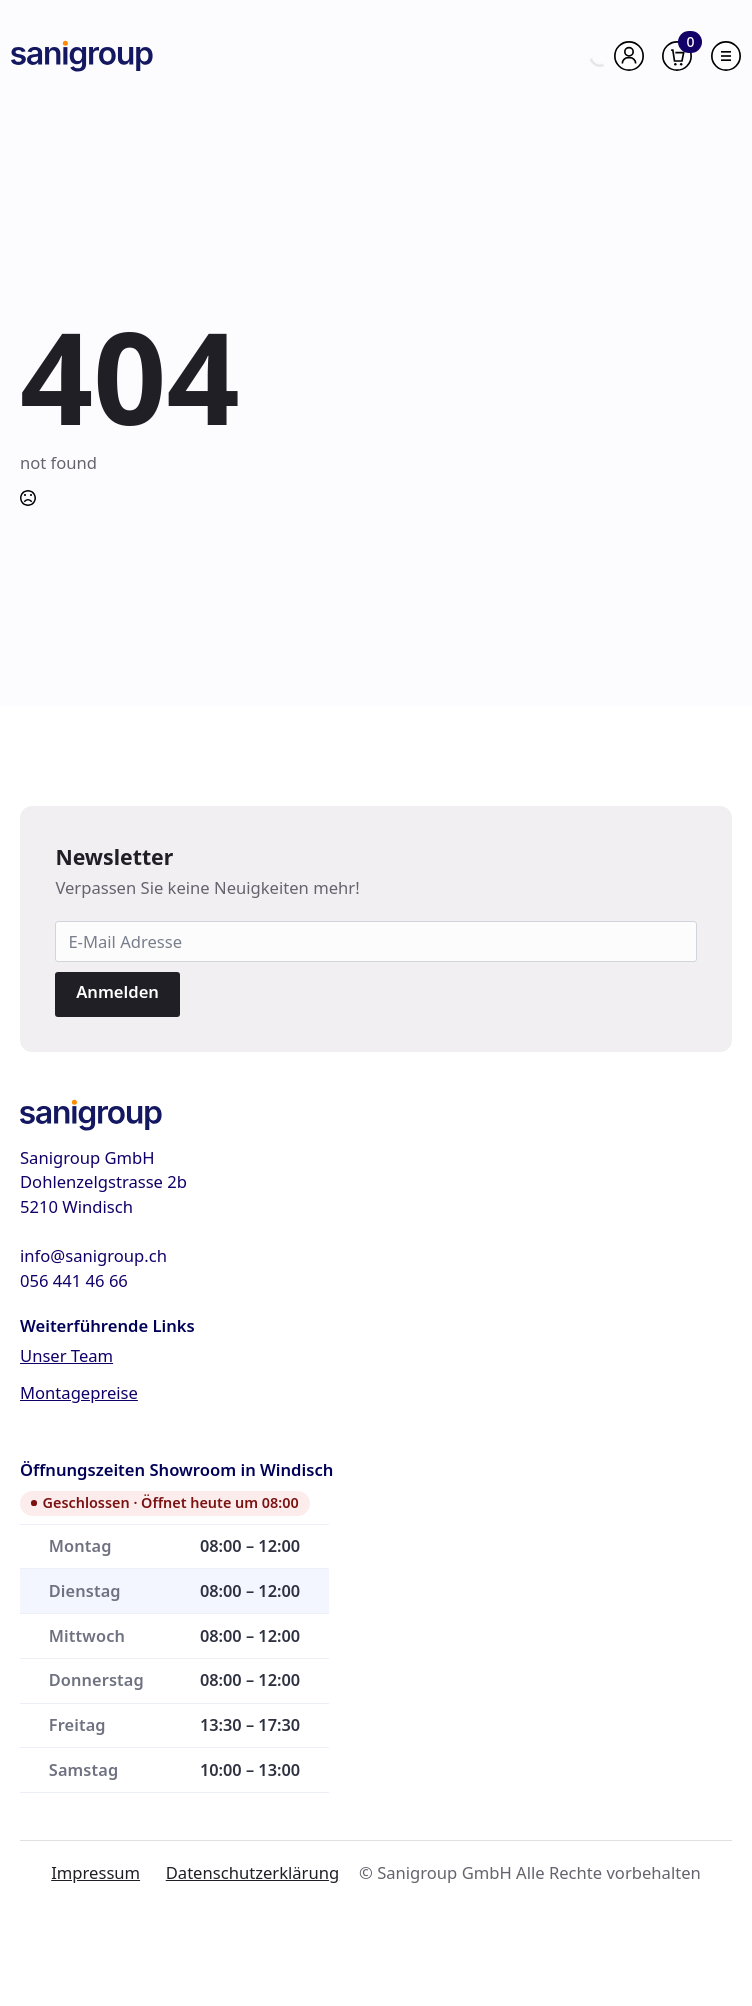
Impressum (95, 1872)
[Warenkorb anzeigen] (677, 56)
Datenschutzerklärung (252, 1872)
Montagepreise (79, 1392)
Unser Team (66, 1355)
